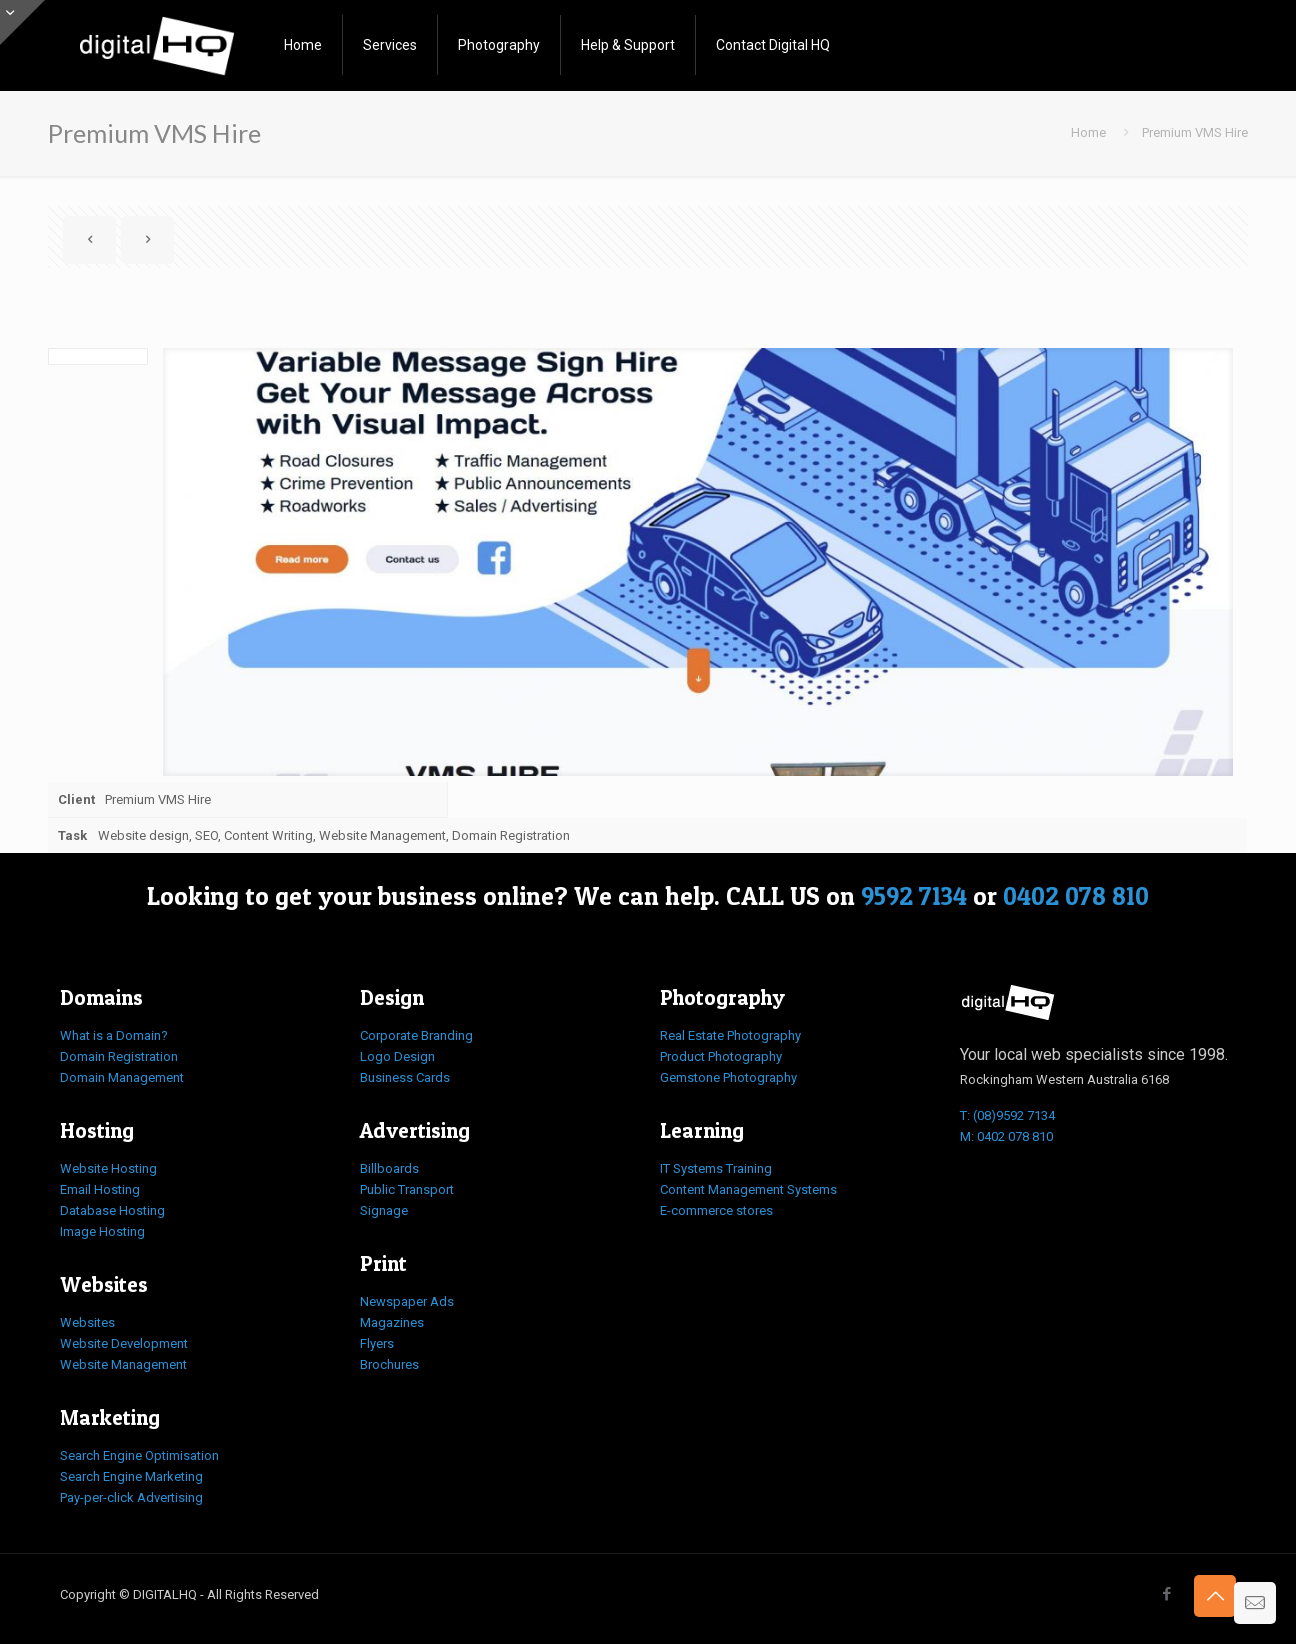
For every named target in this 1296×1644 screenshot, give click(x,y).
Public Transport (407, 1189)
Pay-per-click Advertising (131, 1497)
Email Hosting (100, 1189)
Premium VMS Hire (1195, 132)
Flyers (377, 1343)
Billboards (389, 1168)
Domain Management (122, 1077)
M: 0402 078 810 (1006, 1136)
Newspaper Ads (407, 1301)
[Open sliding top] (22, 22)
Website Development (124, 1343)
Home (1088, 132)
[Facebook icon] (1166, 1594)
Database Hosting (112, 1210)
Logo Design (397, 1056)
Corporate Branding (416, 1035)
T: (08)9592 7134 (1007, 1115)
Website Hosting (108, 1168)
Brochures (389, 1364)
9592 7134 (914, 896)
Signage (384, 1210)
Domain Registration (119, 1056)
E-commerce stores (716, 1210)
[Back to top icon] (1215, 1596)
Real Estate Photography (730, 1035)
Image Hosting (102, 1231)
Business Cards (405, 1077)
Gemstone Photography (728, 1077)
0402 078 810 (1076, 896)
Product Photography (721, 1056)
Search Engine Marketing (131, 1476)
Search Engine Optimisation (139, 1455)
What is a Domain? (114, 1035)
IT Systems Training (716, 1168)
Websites (87, 1322)
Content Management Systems (748, 1189)
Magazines (392, 1322)
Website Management (123, 1364)
